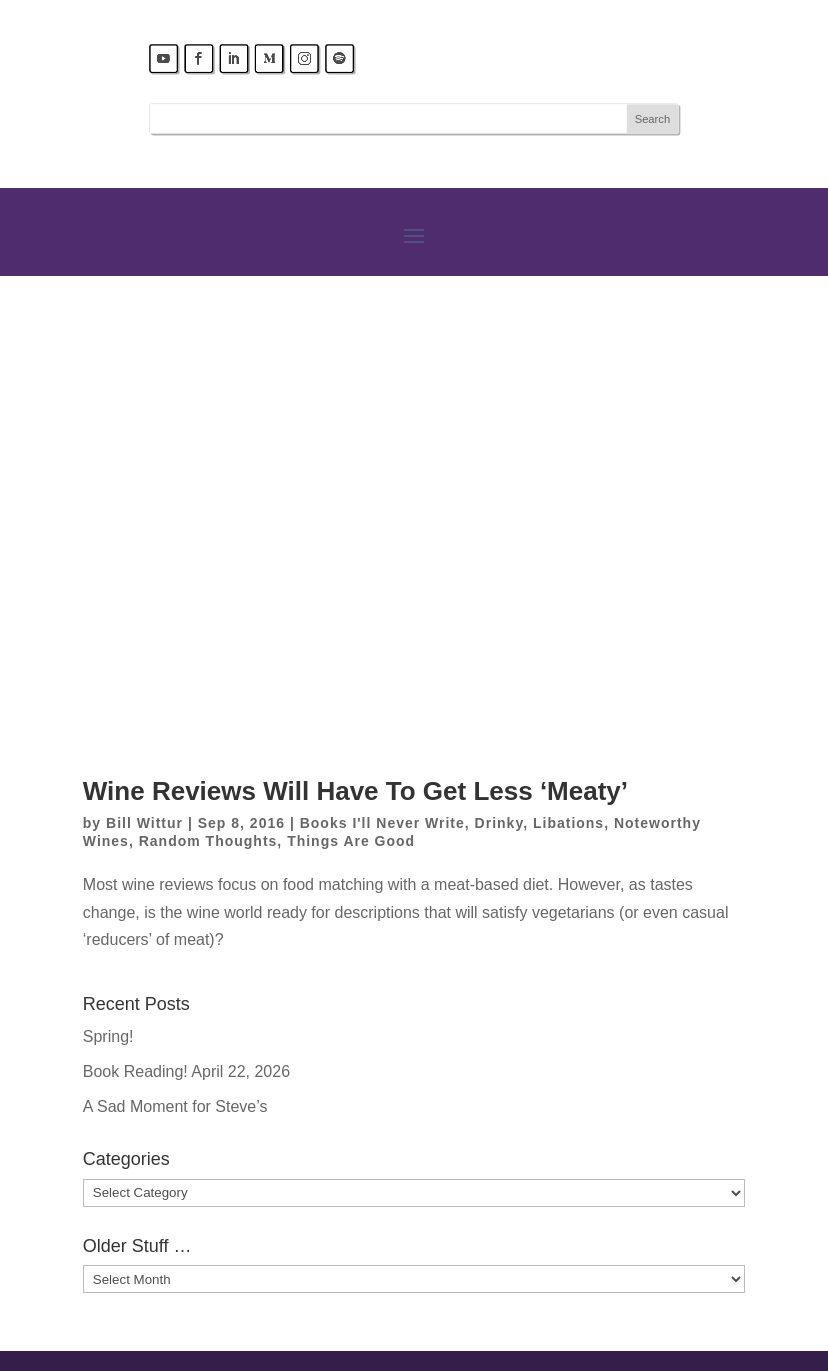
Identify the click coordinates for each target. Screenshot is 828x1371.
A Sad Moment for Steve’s (175, 1106)
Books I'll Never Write (382, 823)
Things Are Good (351, 841)
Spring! (108, 1036)
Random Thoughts (208, 841)
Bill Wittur (144, 823)
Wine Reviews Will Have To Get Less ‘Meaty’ (355, 791)
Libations (568, 823)
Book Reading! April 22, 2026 (186, 1071)
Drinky (499, 823)
